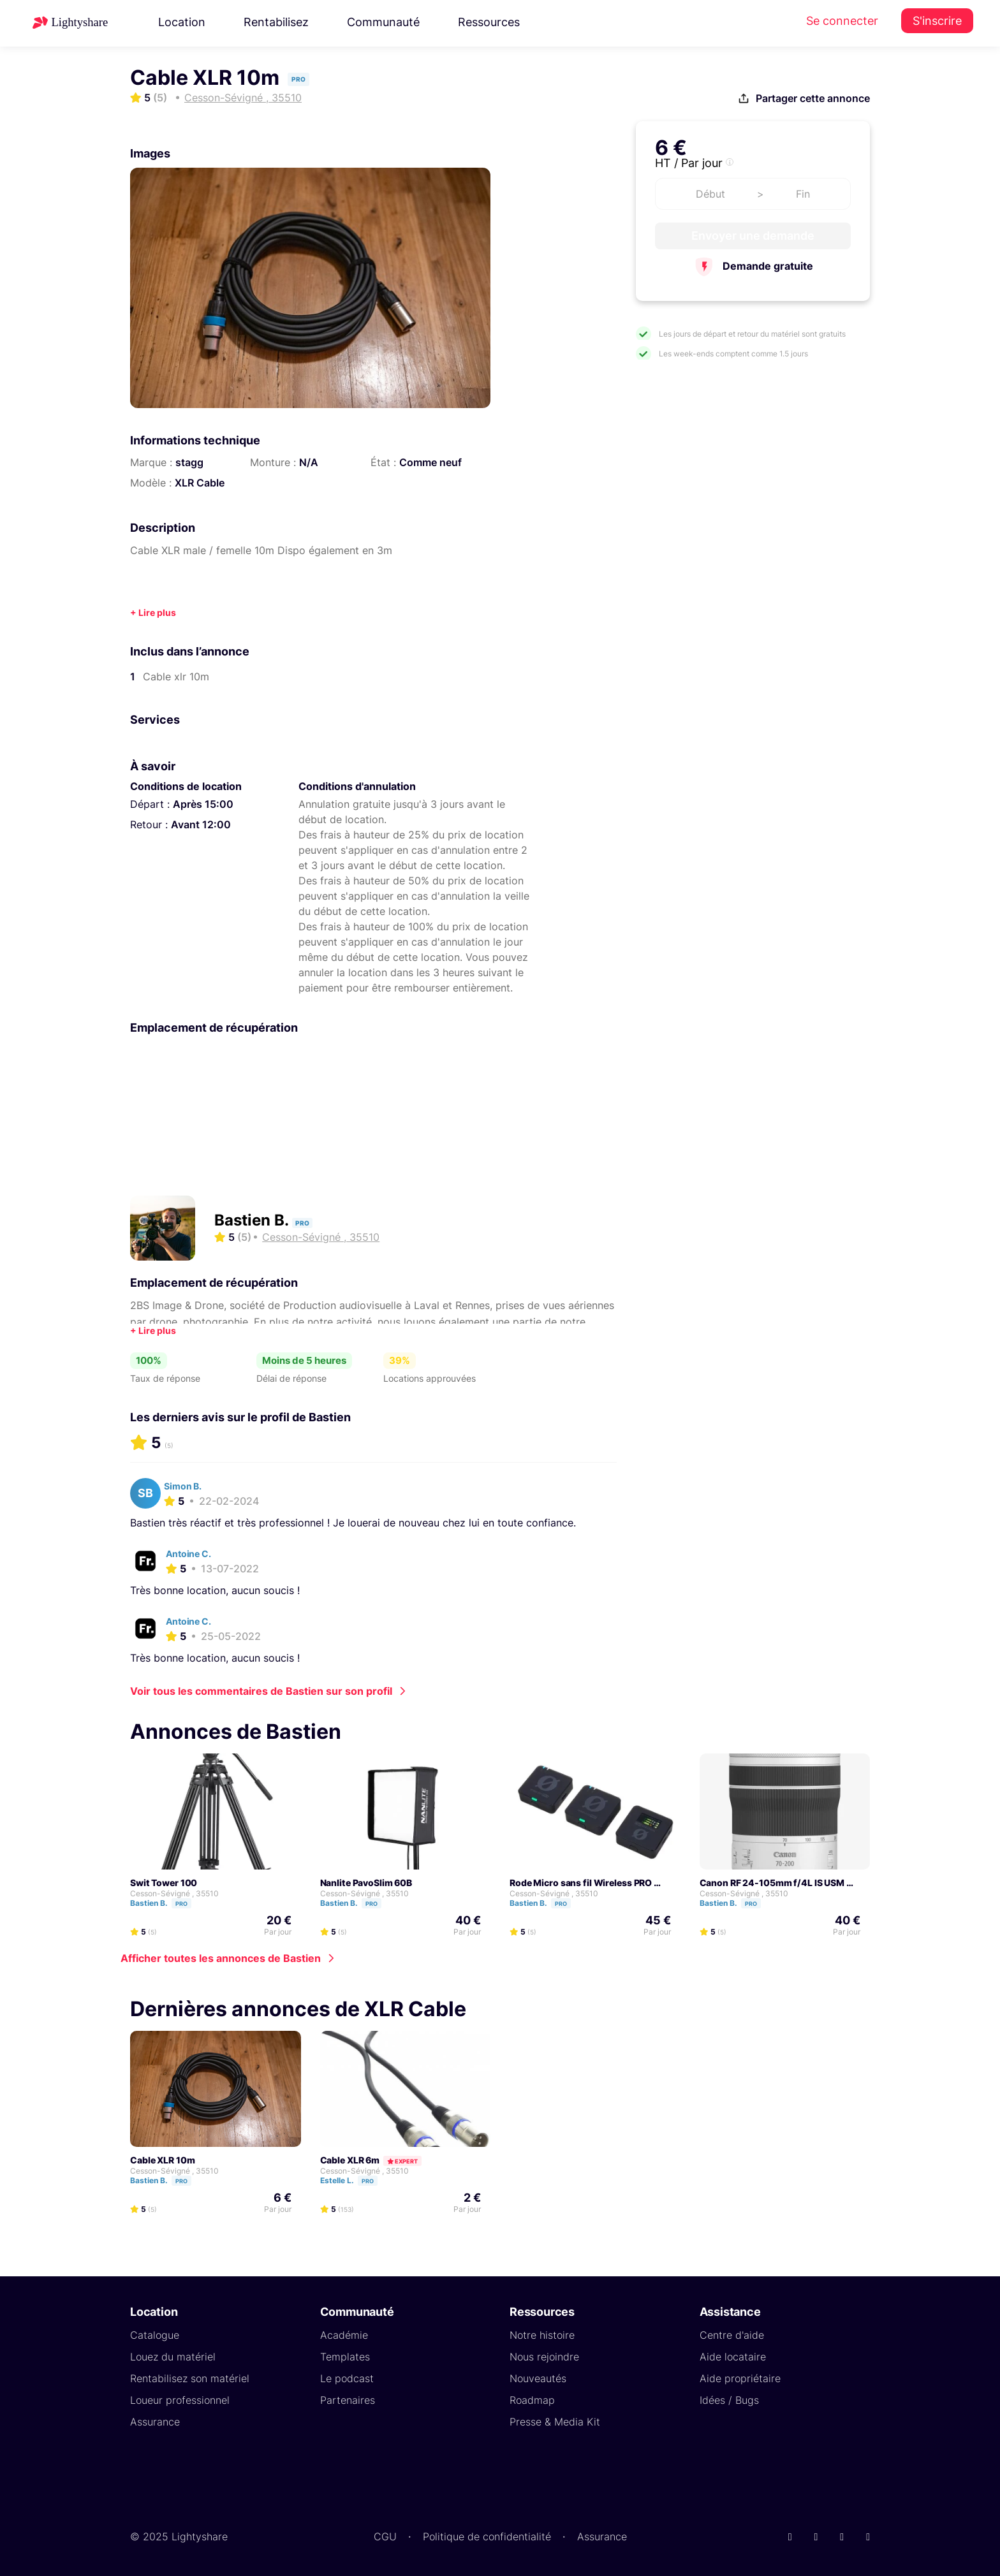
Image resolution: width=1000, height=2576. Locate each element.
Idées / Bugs (729, 2400)
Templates (345, 2356)
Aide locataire (733, 2356)
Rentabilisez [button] (276, 22)
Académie (344, 2335)
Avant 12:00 (201, 824)
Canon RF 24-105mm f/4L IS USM (772, 1882)
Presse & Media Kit (555, 2421)
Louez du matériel (173, 2356)
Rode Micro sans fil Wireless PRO (581, 1882)
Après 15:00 (203, 804)
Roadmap (532, 2400)
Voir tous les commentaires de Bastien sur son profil (261, 1691)
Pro (181, 1903)
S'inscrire (937, 20)
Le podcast (347, 2378)
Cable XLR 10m (162, 2160)
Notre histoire (542, 2335)
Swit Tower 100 (163, 1882)
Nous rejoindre (544, 2356)
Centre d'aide (732, 2335)
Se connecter (842, 20)
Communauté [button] (383, 22)
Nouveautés (538, 2378)
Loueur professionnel (180, 2400)
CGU (385, 2536)
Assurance (155, 2421)
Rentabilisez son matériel (189, 2378)
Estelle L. (354, 2180)
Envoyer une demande (752, 235)
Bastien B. (253, 1220)
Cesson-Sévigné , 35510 (174, 1893)
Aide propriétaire (740, 2378)
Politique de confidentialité (487, 2536)
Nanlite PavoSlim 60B (366, 1882)
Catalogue (154, 2335)
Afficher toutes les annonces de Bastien (221, 1958)
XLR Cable (199, 482)
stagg (189, 462)
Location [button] (181, 22)
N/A (308, 462)
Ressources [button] (489, 22)
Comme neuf (430, 462)
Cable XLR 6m (350, 2160)
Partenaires (347, 2400)
